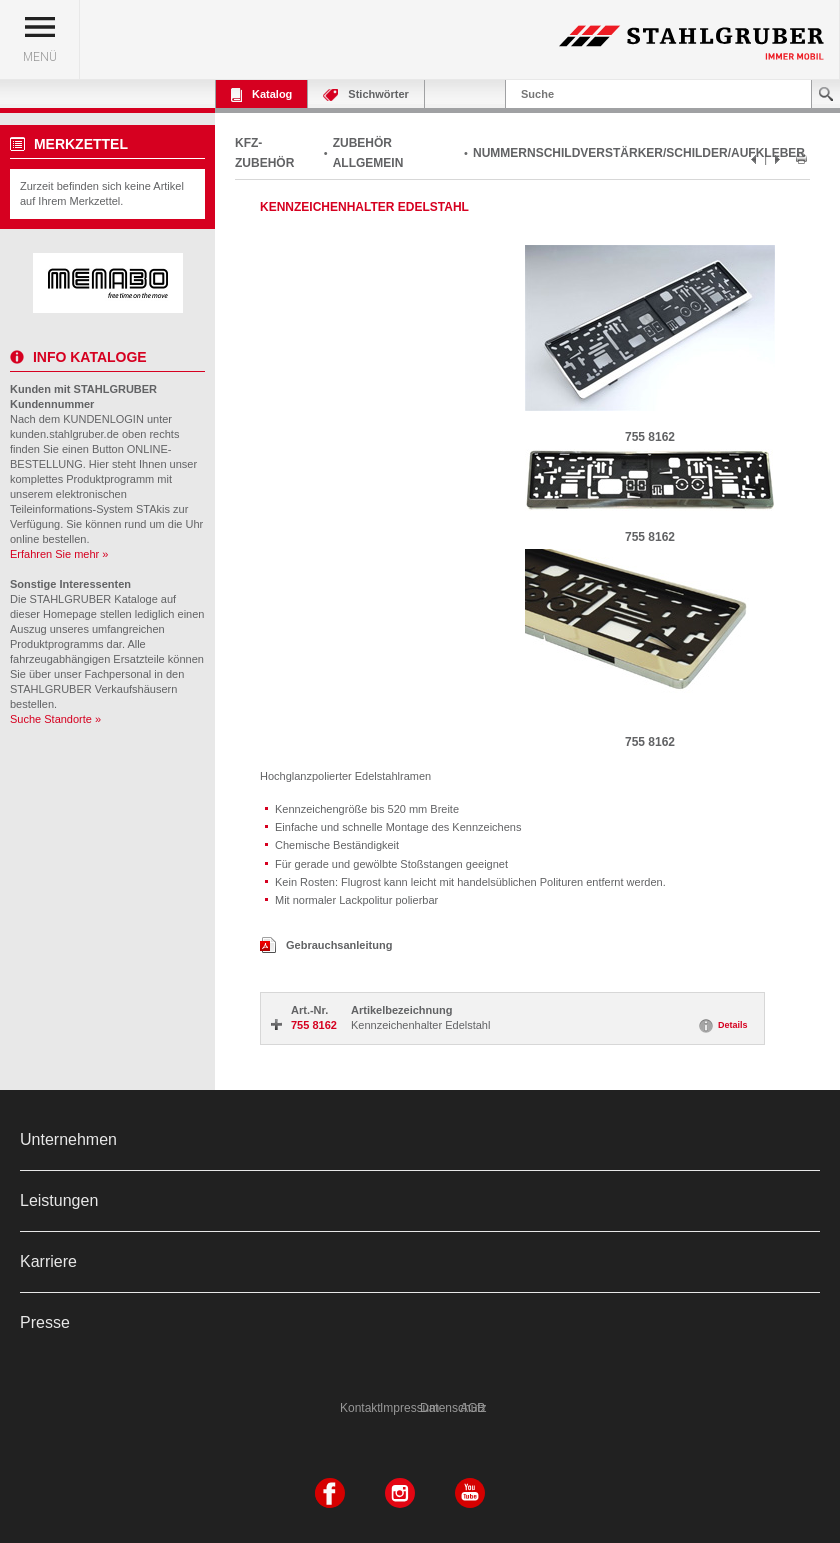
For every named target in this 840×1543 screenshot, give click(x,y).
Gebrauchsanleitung (326, 945)
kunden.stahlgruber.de (64, 434)
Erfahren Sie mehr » (59, 554)
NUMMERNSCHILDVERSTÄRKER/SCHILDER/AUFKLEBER (639, 153)
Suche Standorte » (55, 719)
